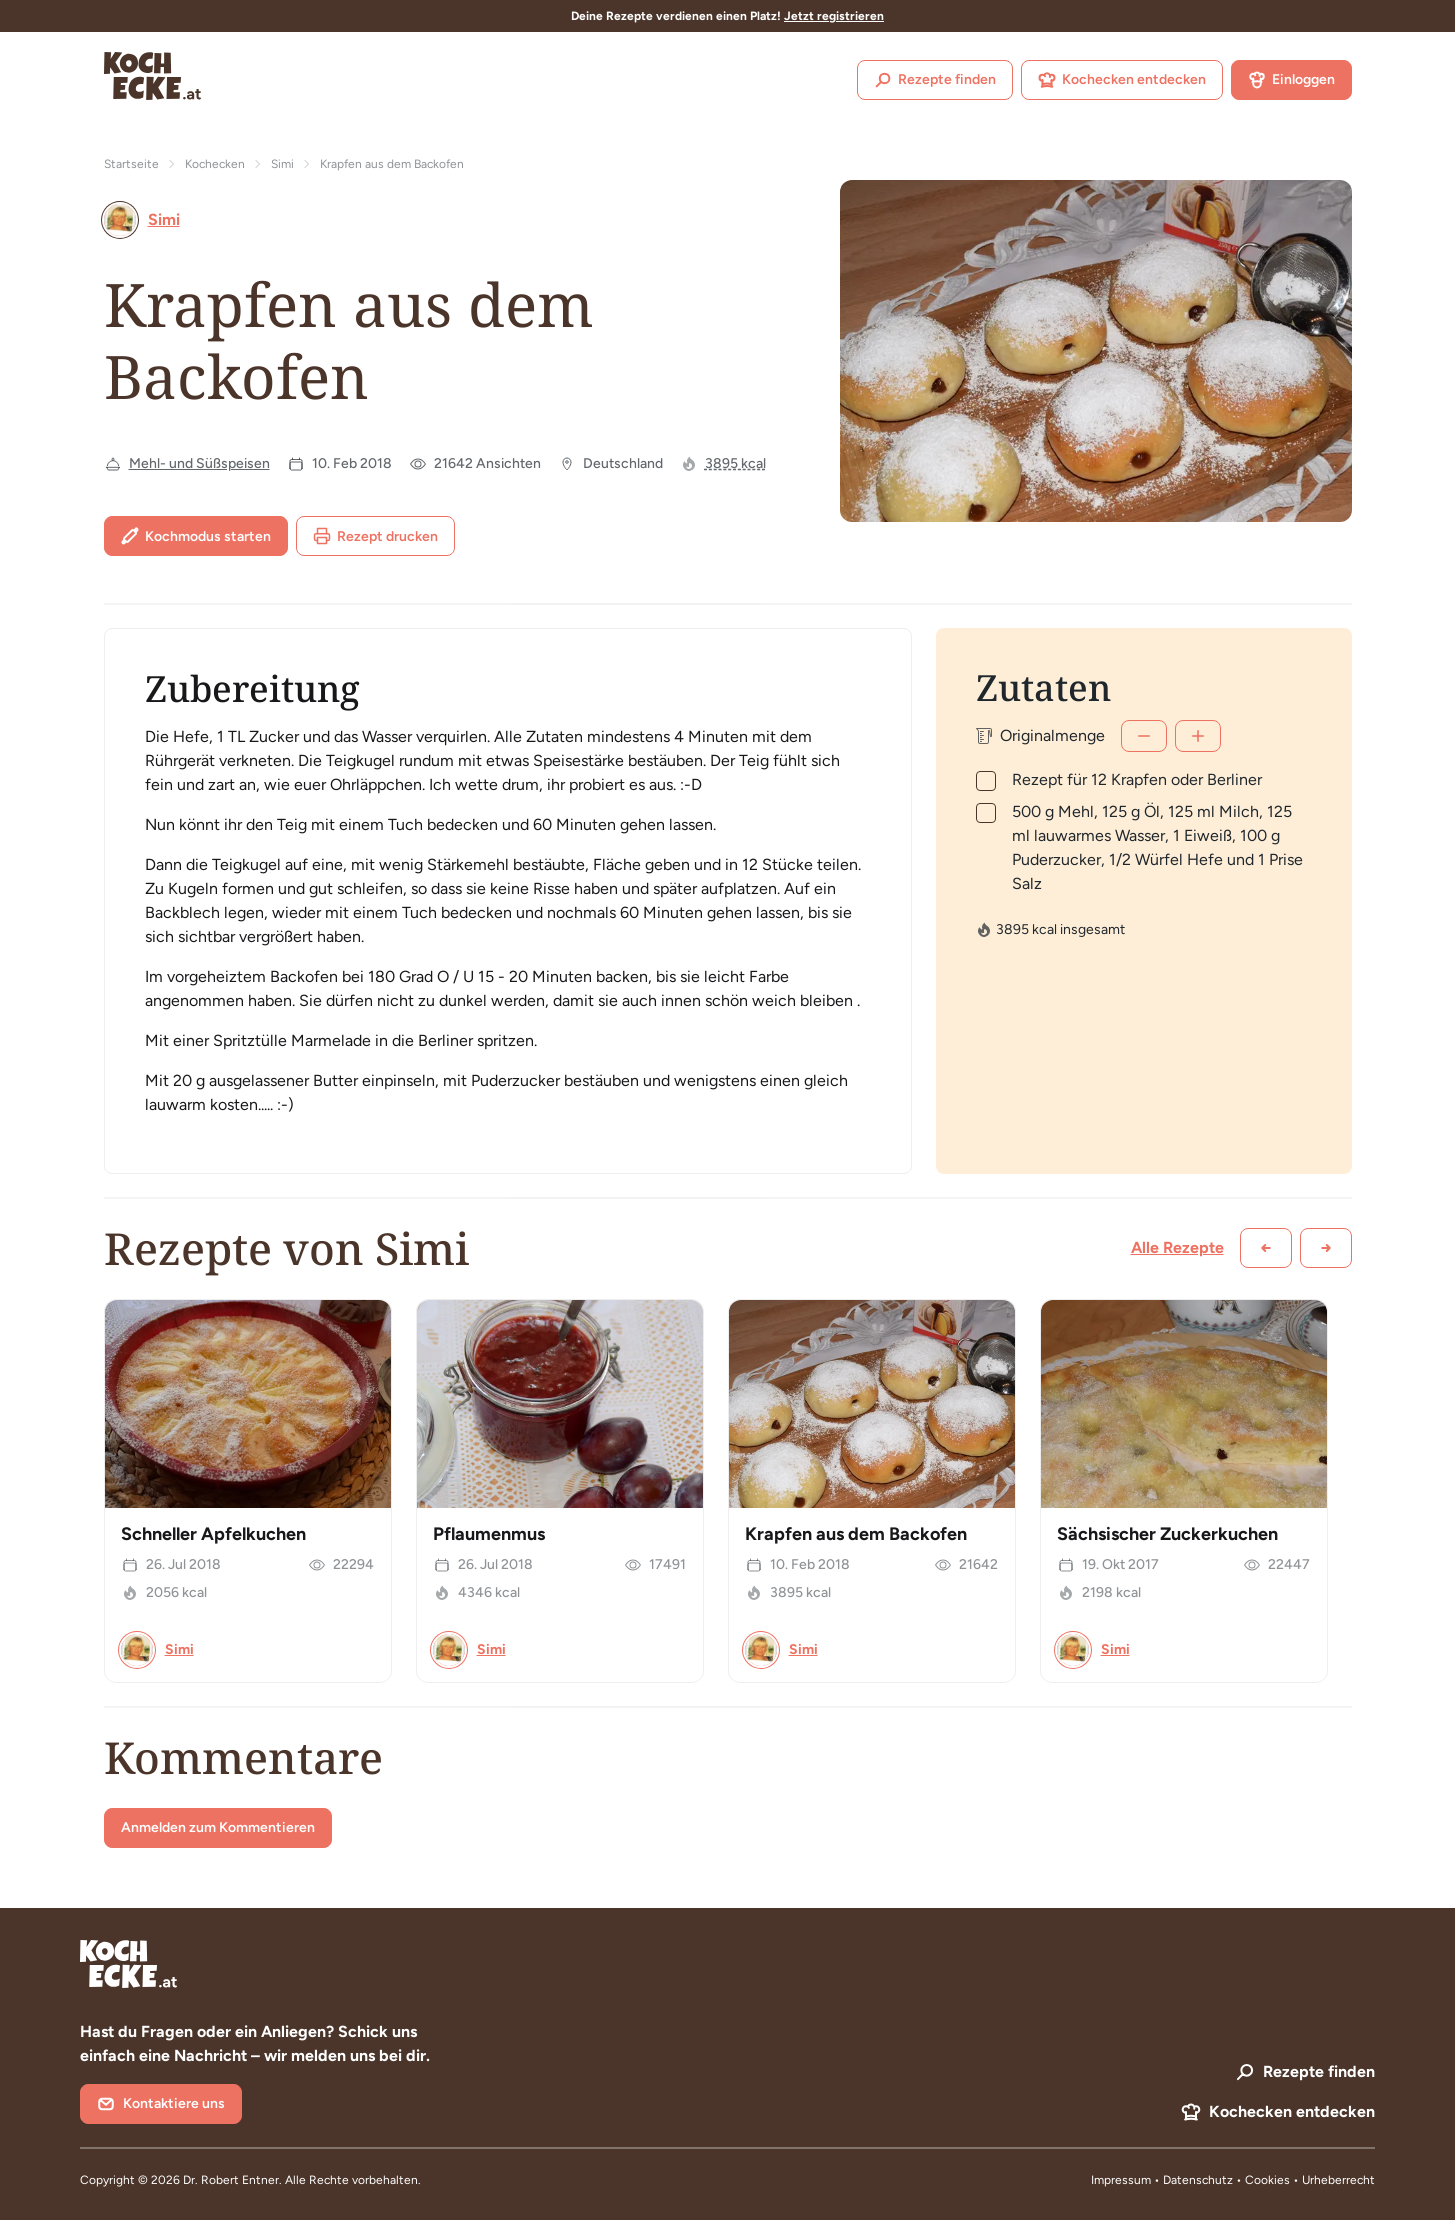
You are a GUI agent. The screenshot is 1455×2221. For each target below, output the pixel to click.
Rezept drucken (375, 536)
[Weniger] (1144, 736)
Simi (282, 164)
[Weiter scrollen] (1326, 1248)
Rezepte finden (935, 80)
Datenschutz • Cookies (1228, 2180)
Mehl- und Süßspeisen (199, 463)
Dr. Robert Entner (231, 2180)
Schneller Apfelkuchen (213, 1534)
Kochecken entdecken (1122, 80)
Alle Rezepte (1177, 1247)
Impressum (1121, 2180)
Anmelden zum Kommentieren (218, 1827)
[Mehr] (1198, 736)
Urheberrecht (1338, 2180)
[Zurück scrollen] (1266, 1248)
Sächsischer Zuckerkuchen (1167, 1534)
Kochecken (215, 164)
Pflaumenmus (489, 1534)
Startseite (131, 164)
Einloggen (1291, 80)
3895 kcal (735, 463)
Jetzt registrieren (834, 16)
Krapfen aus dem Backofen (856, 1534)
